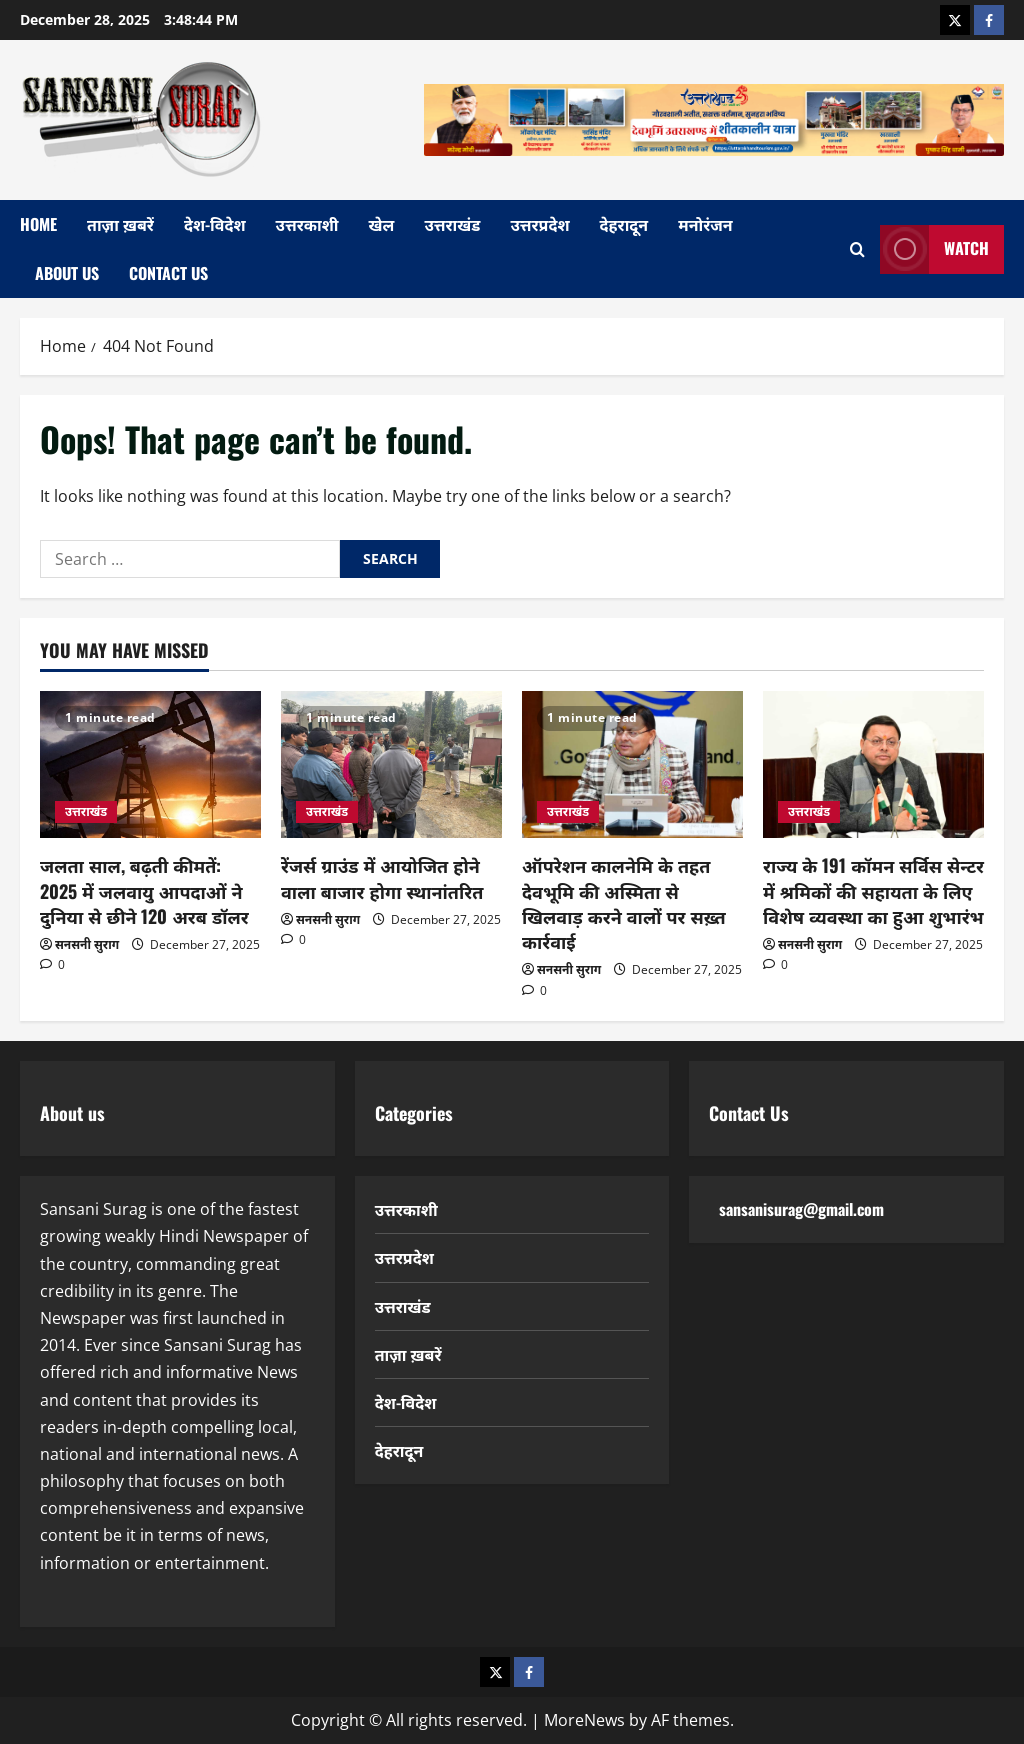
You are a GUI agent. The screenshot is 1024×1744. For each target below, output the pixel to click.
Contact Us (168, 273)
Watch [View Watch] (934, 249)
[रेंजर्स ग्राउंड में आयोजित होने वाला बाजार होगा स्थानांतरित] (391, 764)
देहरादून (624, 224)
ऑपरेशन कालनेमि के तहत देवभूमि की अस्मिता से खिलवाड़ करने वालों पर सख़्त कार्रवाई (624, 903)
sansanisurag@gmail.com (801, 1209)
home (38, 224)
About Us (67, 273)
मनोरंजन (705, 224)
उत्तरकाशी (307, 224)
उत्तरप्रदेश (539, 224)
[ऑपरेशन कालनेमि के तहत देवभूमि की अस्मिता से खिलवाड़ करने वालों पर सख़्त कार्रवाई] (632, 764)
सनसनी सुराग (87, 944)
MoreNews (584, 1720)
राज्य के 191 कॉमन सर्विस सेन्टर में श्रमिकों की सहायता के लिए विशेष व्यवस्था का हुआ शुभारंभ (873, 890)
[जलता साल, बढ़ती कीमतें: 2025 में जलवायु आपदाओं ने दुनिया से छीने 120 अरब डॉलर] (150, 764)
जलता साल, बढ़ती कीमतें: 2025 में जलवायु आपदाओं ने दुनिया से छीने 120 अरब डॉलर (144, 890)
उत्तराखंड (452, 224)
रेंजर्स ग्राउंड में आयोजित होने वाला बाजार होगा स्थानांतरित (382, 877)
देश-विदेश (215, 224)
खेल (382, 224)
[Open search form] (857, 249)
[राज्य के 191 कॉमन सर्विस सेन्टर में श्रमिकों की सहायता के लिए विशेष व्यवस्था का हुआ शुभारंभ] (873, 764)
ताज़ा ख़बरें (120, 224)
